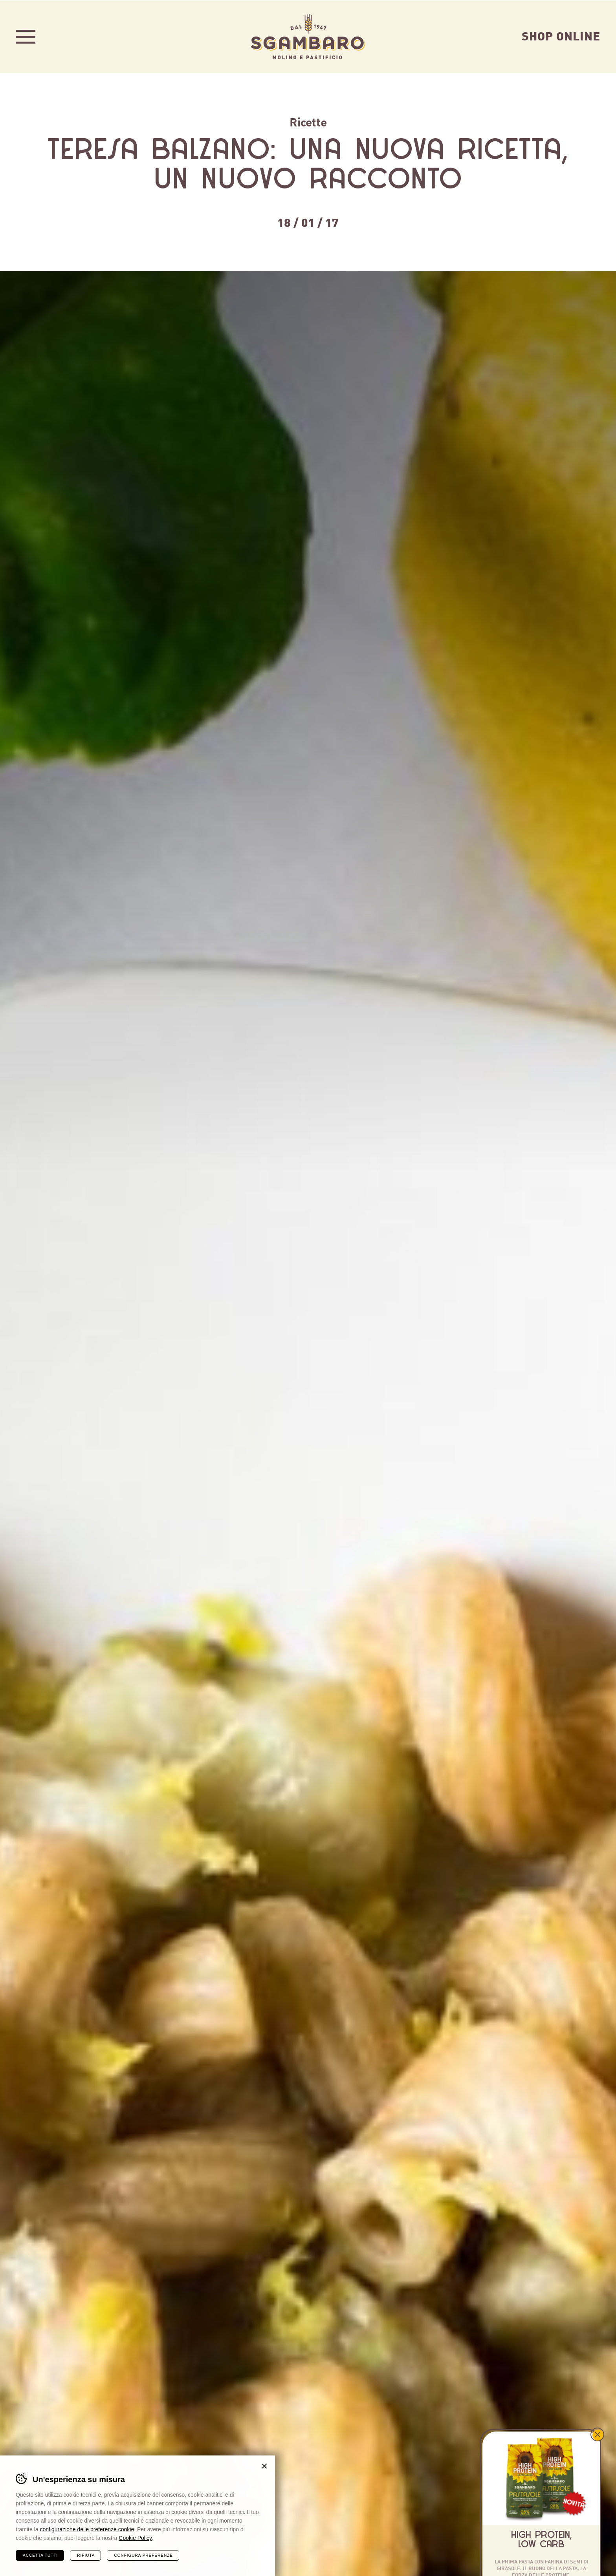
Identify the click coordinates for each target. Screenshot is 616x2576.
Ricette (308, 121)
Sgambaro (308, 36)
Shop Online (561, 35)
